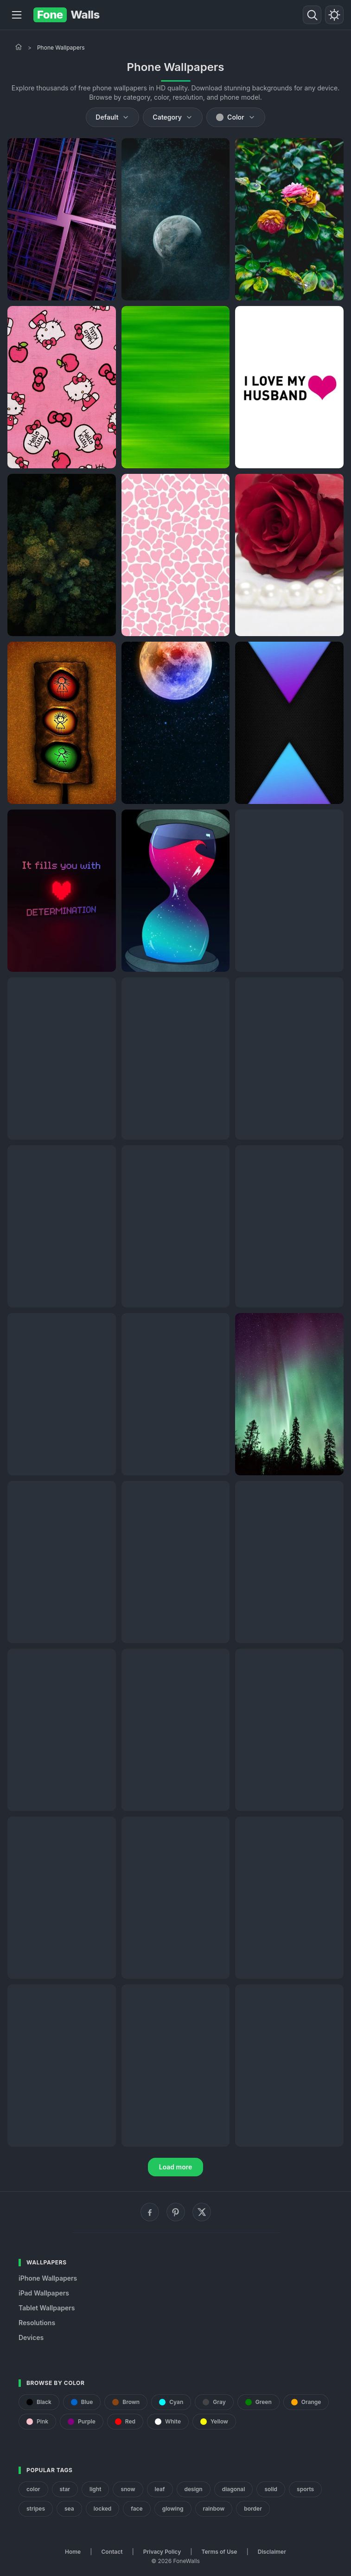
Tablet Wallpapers (47, 2308)
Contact (112, 2551)
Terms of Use (219, 2551)
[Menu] (16, 15)
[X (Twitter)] (201, 2212)
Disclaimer (272, 2551)
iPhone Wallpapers (48, 2278)
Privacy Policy (162, 2551)
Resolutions (37, 2323)
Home (73, 2551)
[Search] (312, 15)
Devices (31, 2337)
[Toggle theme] (334, 15)
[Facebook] (149, 2212)
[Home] (18, 47)
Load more (175, 2167)
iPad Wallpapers (44, 2293)
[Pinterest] (175, 2212)
